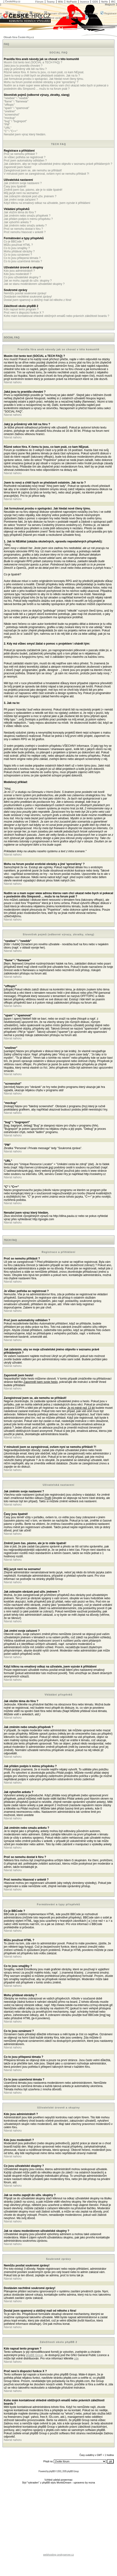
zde (76, 2358)
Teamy (51, 1)
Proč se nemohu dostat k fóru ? (23, 228)
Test (22, 13)
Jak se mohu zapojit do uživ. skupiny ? (28, 280)
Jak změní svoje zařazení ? (21, 199)
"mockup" (10, 118)
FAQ (9, 13)
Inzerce (84, 1)
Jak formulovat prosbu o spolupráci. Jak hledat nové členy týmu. (44, 79)
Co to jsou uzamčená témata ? (23, 261)
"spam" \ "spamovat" (16, 108)
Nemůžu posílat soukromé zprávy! (25, 293)
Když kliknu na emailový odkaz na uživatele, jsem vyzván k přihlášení (47, 203)
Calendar (92, 17)
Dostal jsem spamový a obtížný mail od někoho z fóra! (37, 300)
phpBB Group (34, 2355)
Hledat (35, 13)
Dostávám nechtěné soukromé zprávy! (28, 296)
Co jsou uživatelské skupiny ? (22, 277)
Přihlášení (73, 17)
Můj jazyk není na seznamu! (21, 193)
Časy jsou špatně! (15, 186)
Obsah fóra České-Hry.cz (19, 37)
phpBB (52, 2471)
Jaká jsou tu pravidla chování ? (23, 65)
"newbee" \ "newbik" (16, 98)
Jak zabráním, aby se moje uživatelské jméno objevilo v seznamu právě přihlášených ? (58, 164)
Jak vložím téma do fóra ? (20, 212)
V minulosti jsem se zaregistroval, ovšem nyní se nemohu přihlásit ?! (46, 173)
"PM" (7, 124)
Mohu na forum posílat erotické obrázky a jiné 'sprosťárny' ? (41, 82)
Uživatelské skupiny (85, 13)
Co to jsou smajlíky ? (17, 248)
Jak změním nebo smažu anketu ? (25, 225)
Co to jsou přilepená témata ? (22, 258)
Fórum (39, 1)
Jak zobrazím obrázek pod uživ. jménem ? (30, 196)
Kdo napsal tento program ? (21, 309)
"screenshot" (12, 114)
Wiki (60, 1)
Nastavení (28, 17)
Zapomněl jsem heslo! (17, 167)
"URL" (8, 127)
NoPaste (71, 1)
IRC (113, 1)
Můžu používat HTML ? (18, 244)
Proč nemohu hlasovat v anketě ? (25, 232)
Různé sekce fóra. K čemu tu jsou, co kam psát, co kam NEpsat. (44, 72)
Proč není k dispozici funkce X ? (24, 312)
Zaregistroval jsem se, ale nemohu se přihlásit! (33, 170)
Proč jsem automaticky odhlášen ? (25, 160)
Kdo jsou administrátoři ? (19, 270)
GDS (95, 1)
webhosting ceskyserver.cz (58, 2554)
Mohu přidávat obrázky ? (19, 251)
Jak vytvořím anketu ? (17, 222)
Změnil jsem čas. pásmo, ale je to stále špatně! (33, 189)
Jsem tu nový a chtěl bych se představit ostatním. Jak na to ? (42, 75)
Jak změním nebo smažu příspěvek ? (27, 215)
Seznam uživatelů (56, 13)
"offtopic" (9, 104)
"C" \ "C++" (10, 131)
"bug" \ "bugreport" (15, 121)
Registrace (109, 13)
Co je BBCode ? (14, 241)
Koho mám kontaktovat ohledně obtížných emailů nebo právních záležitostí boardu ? (56, 316)
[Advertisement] (58, 2520)
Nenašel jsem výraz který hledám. (25, 134)
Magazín (110, 4)
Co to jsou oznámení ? (18, 254)
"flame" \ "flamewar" (16, 101)
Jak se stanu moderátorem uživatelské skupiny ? (34, 284)
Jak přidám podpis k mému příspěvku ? (28, 219)
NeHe (104, 1)
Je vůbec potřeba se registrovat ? (24, 157)
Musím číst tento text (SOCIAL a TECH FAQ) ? (33, 62)
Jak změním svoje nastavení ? (23, 183)
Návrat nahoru (13, 382)
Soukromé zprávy (51, 17)
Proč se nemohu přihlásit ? (20, 154)
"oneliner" (10, 111)
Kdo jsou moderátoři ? (17, 274)
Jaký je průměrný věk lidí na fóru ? (25, 69)
